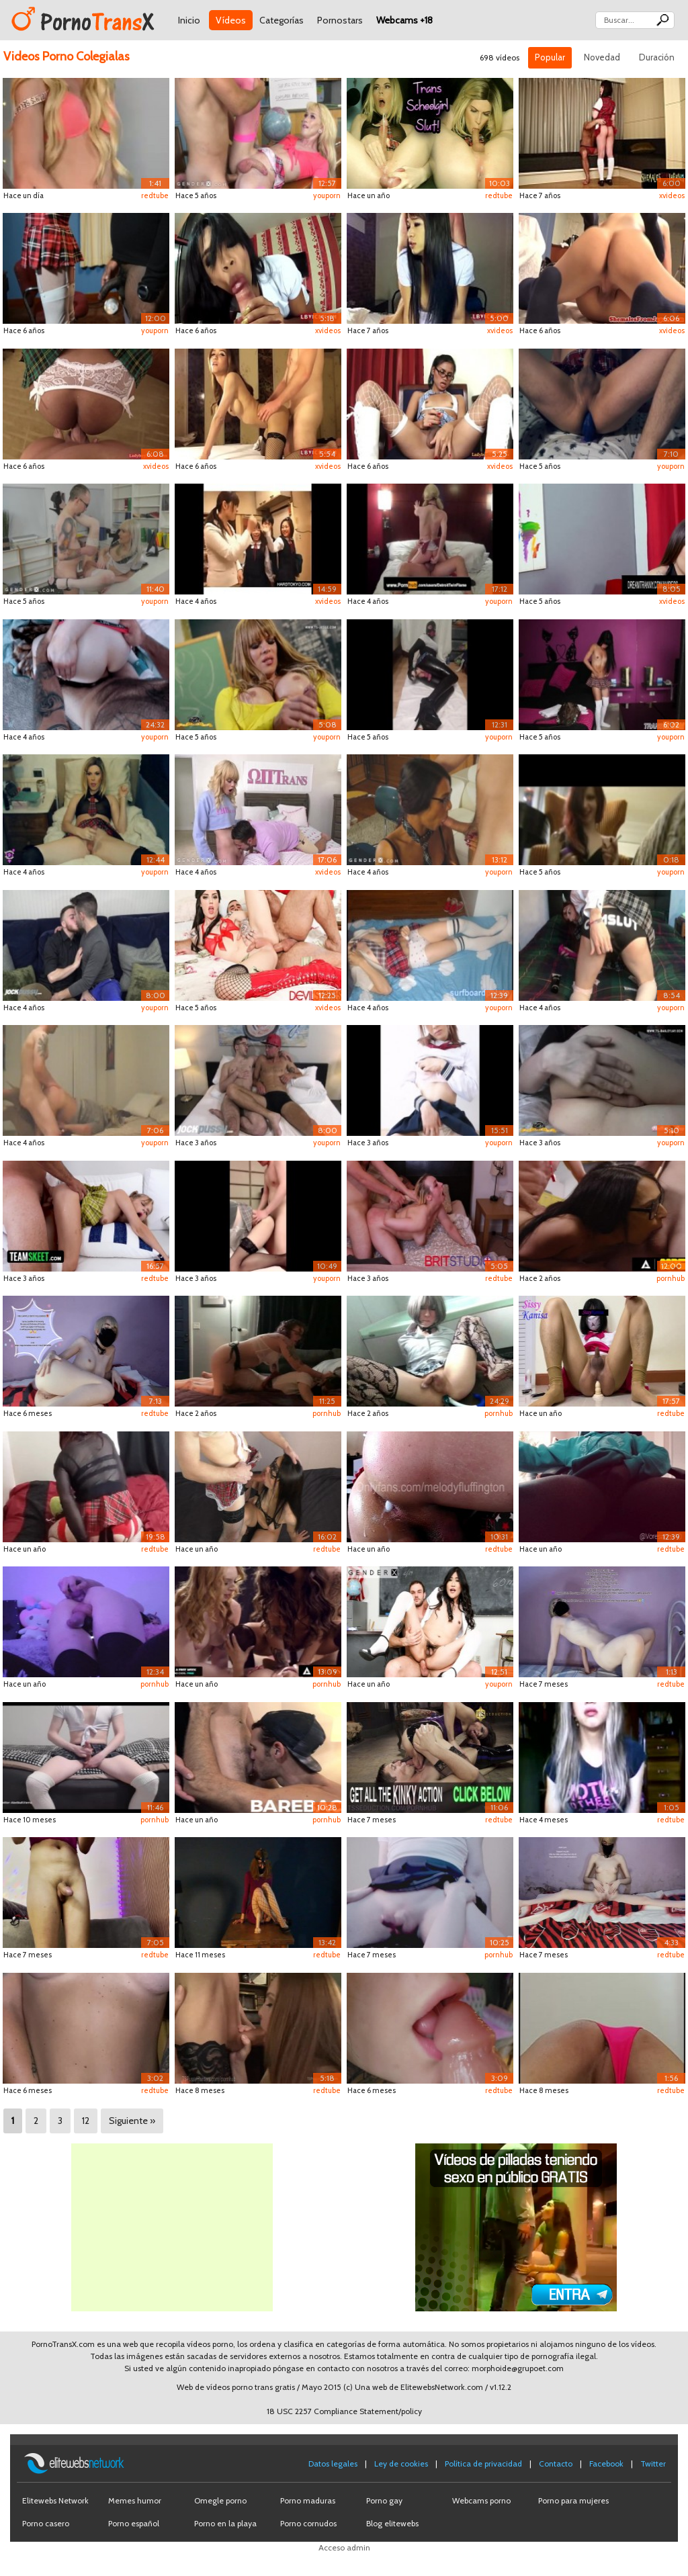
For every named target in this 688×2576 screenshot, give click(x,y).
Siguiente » (132, 2121)
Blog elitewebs (392, 2523)
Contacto (555, 2463)
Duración (657, 57)
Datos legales (332, 2463)
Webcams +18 (404, 20)
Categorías (281, 20)
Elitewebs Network (55, 2500)
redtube (155, 195)
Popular (550, 57)
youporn (327, 195)
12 (85, 2121)
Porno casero (45, 2523)
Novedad (602, 57)
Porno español (133, 2523)
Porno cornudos (308, 2523)
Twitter (653, 2463)
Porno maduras (307, 2500)
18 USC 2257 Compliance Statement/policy (344, 2411)
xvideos (672, 195)
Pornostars (340, 20)
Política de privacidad (483, 2463)
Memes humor (134, 2500)
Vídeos (231, 20)
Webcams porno (481, 2500)
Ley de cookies (401, 2463)
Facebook (606, 2463)
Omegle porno (220, 2500)
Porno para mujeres (573, 2500)
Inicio (189, 20)
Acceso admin (344, 2547)
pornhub (670, 1278)
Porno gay (384, 2500)
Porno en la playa (225, 2523)
